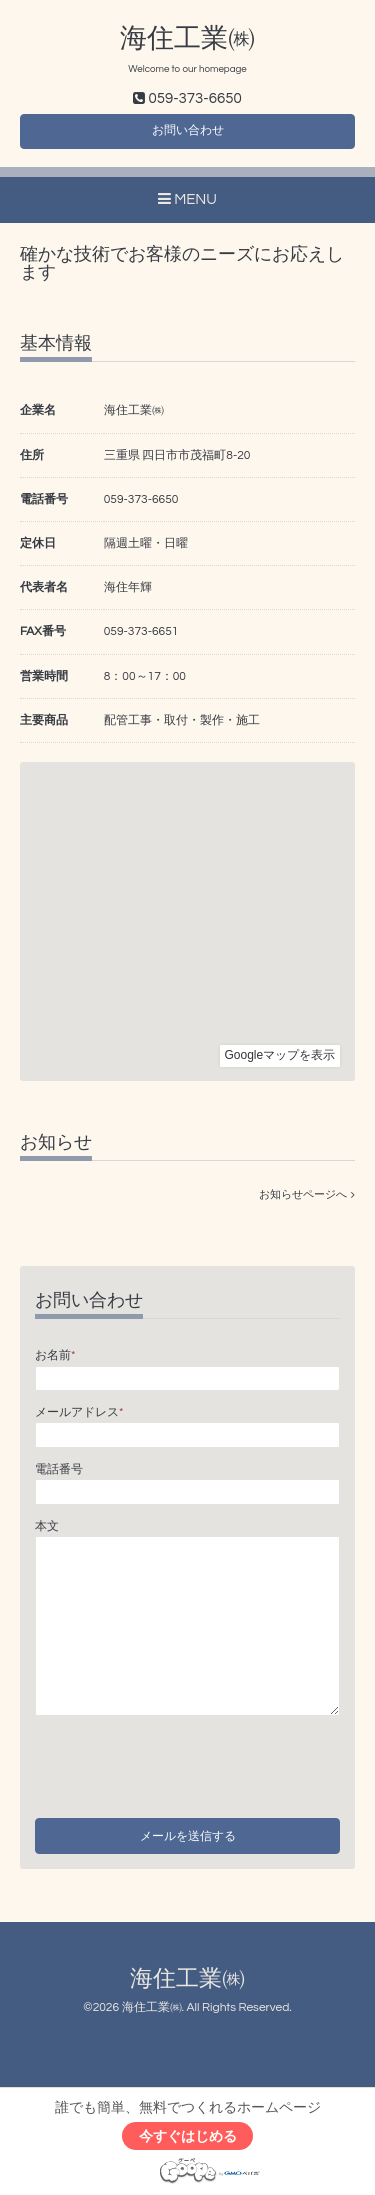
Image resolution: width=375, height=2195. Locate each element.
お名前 (55, 1355)
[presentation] (187, 1761)
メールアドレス (79, 1412)
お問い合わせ (188, 130)
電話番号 (59, 1469)
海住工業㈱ (187, 39)
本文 (47, 1526)
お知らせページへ (307, 1194)
